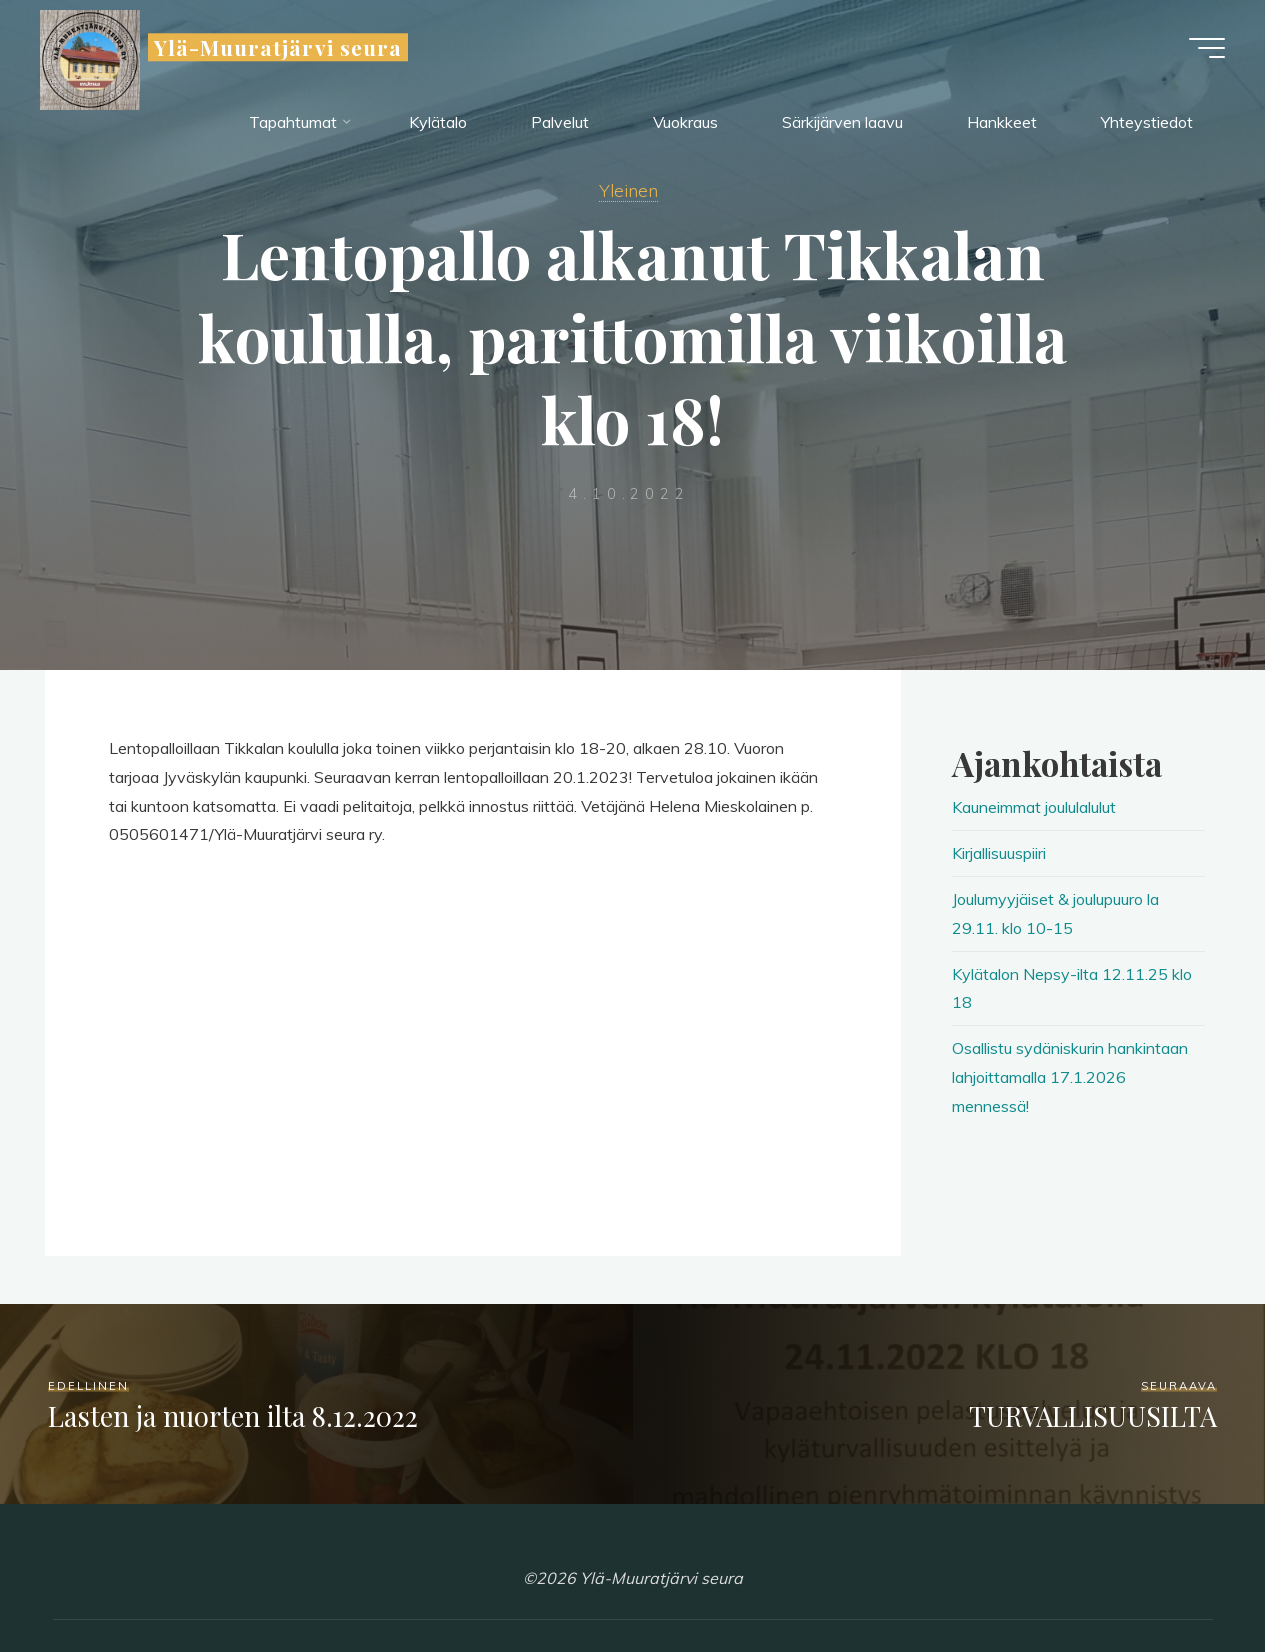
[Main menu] (1207, 48)
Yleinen (628, 190)
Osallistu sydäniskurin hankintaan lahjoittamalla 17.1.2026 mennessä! (1070, 1077)
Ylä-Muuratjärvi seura (278, 47)
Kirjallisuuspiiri (999, 853)
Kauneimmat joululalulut (1034, 807)
